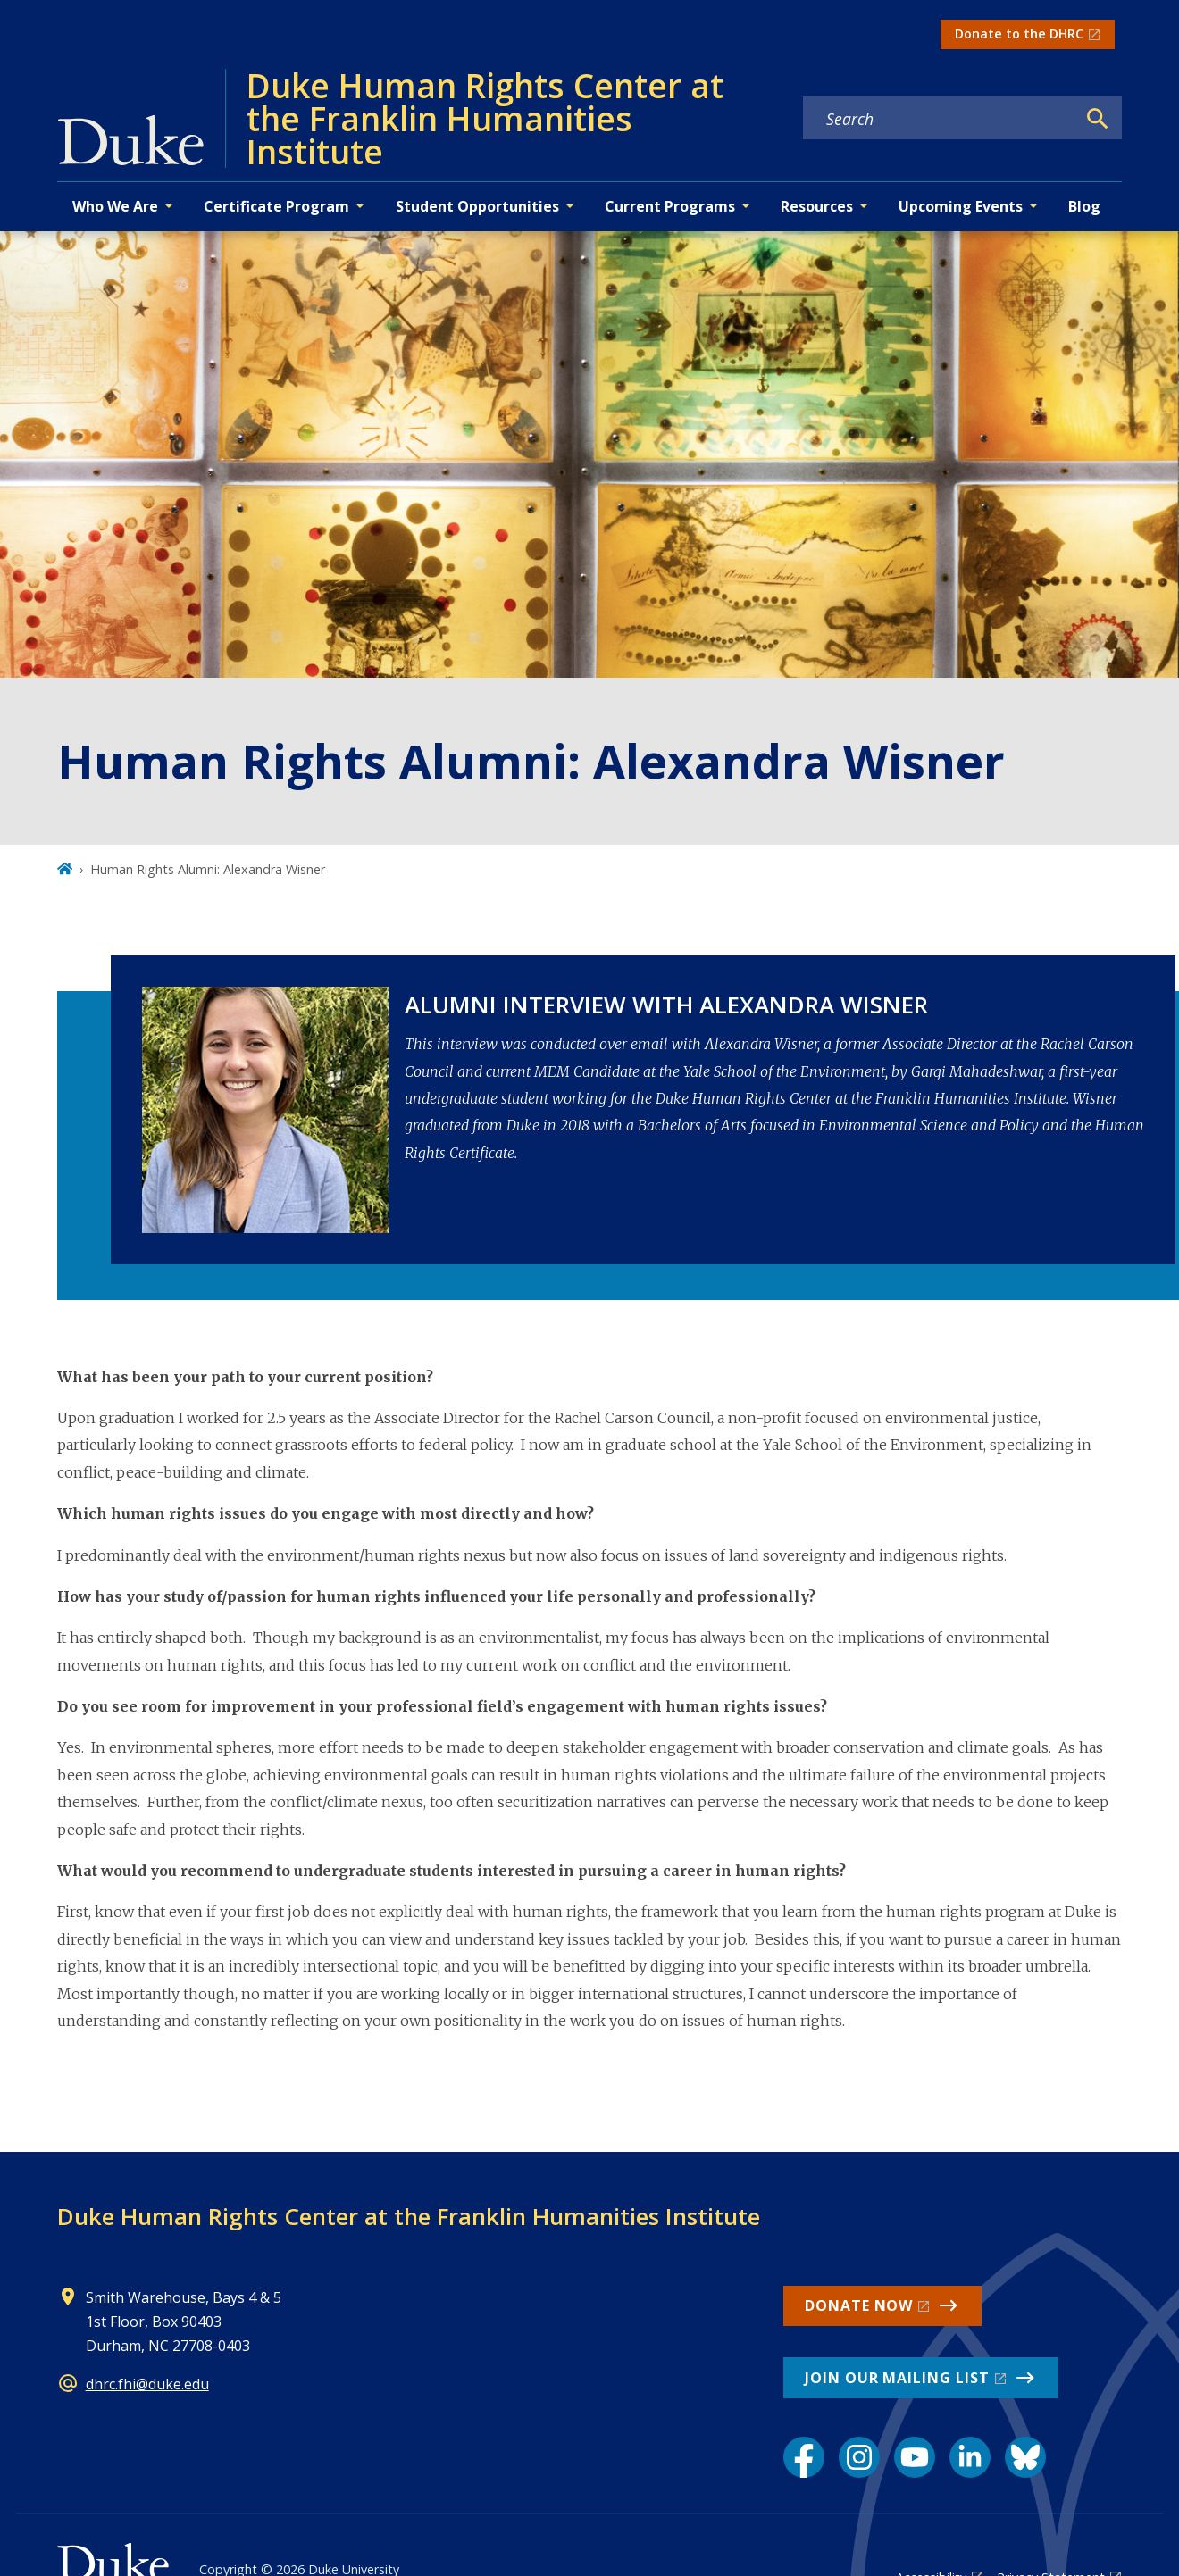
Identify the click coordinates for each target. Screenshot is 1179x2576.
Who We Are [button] (115, 206)
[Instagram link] (859, 2457)
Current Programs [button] (670, 206)
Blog (1084, 206)
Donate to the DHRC (1019, 33)
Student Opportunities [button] (477, 206)
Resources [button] (817, 206)
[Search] (1097, 118)
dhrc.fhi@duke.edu (147, 2384)
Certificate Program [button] (276, 206)
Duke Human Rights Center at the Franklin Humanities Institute (408, 2216)
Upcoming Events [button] (961, 206)
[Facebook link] (803, 2457)
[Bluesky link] (1025, 2457)
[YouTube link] (914, 2457)
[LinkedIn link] (970, 2457)
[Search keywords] (939, 118)
